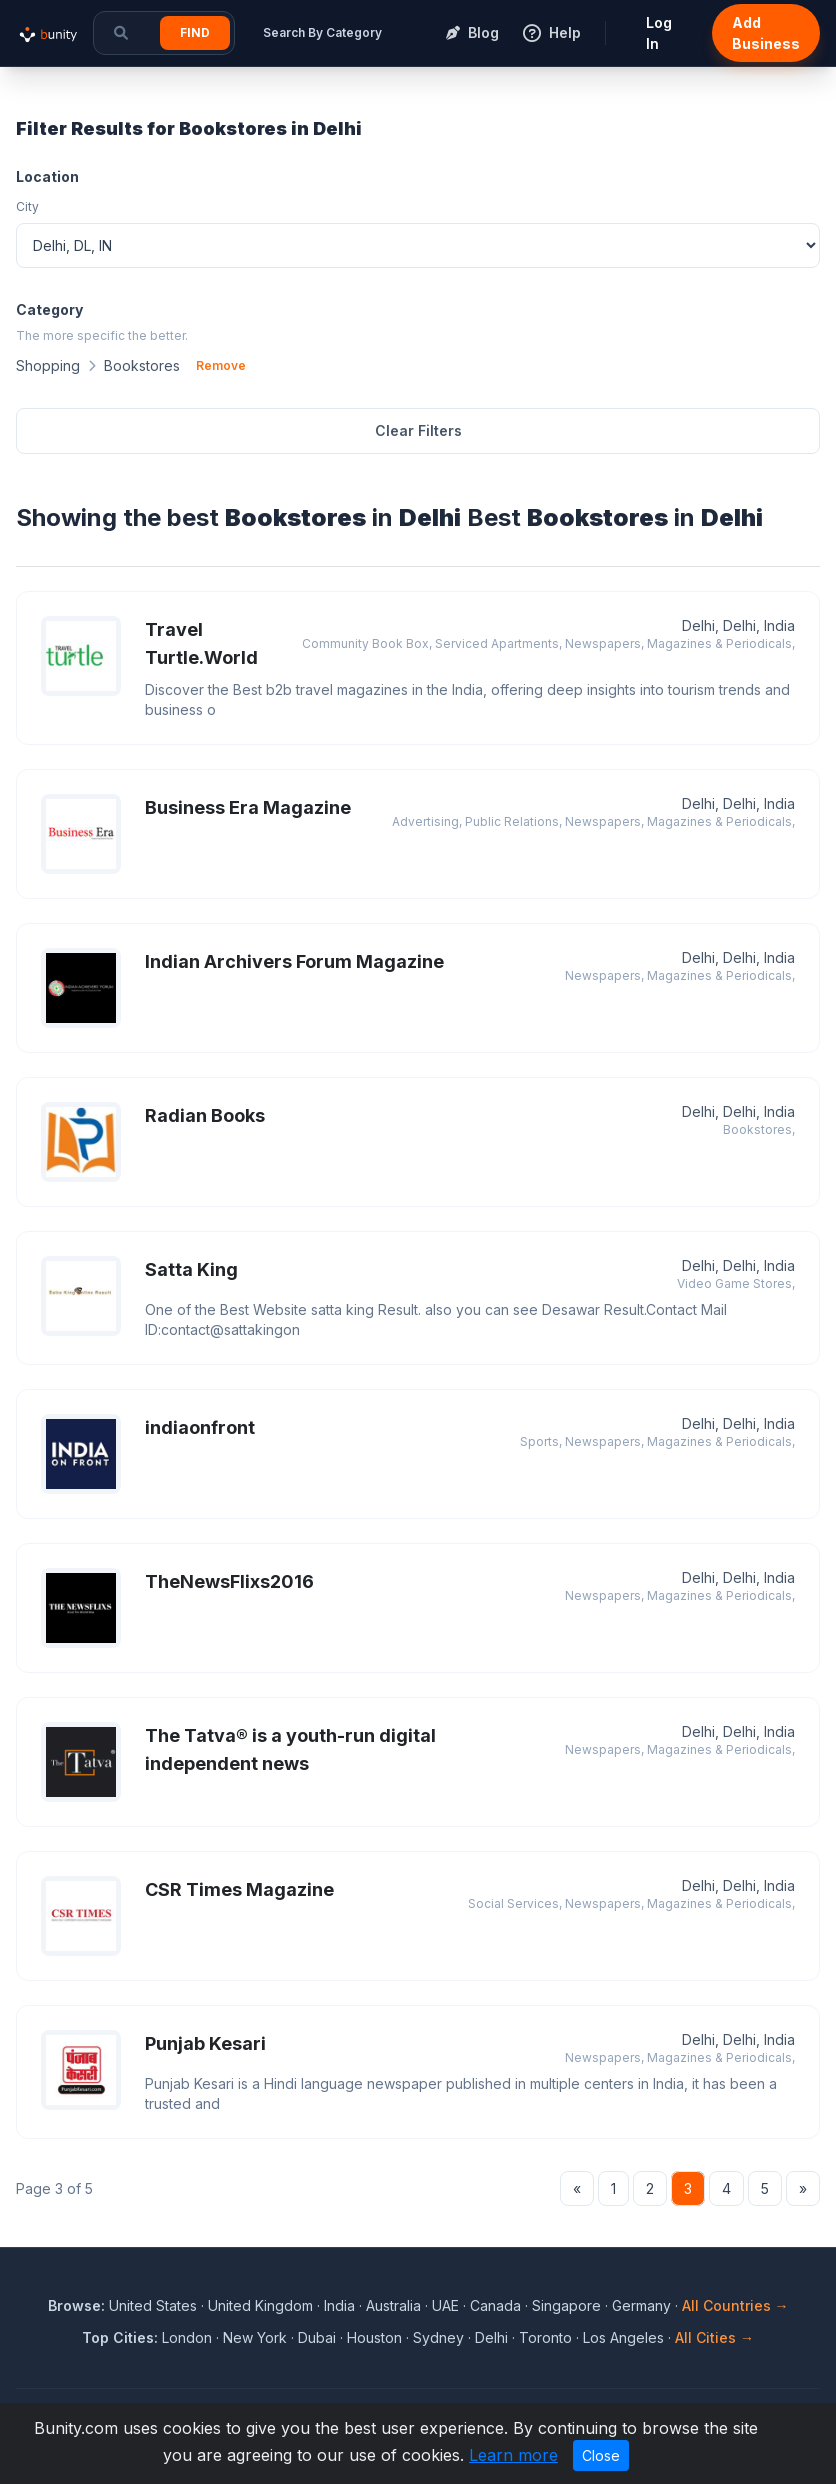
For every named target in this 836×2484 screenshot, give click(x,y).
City (27, 206)
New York (255, 2337)
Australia (393, 2305)
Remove (221, 365)
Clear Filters (418, 430)
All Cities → (714, 2337)
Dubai (317, 2337)
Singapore (566, 2305)
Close (601, 2455)
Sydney (438, 2337)
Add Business (766, 33)
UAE (445, 2305)
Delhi (491, 2337)
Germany (641, 2305)
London (187, 2337)
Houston (374, 2337)
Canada (495, 2305)
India (339, 2305)
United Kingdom (260, 2305)
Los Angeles (623, 2337)
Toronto (545, 2337)
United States (153, 2305)
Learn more (513, 2455)
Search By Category (322, 32)
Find (195, 32)
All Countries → (735, 2305)
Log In (659, 33)
